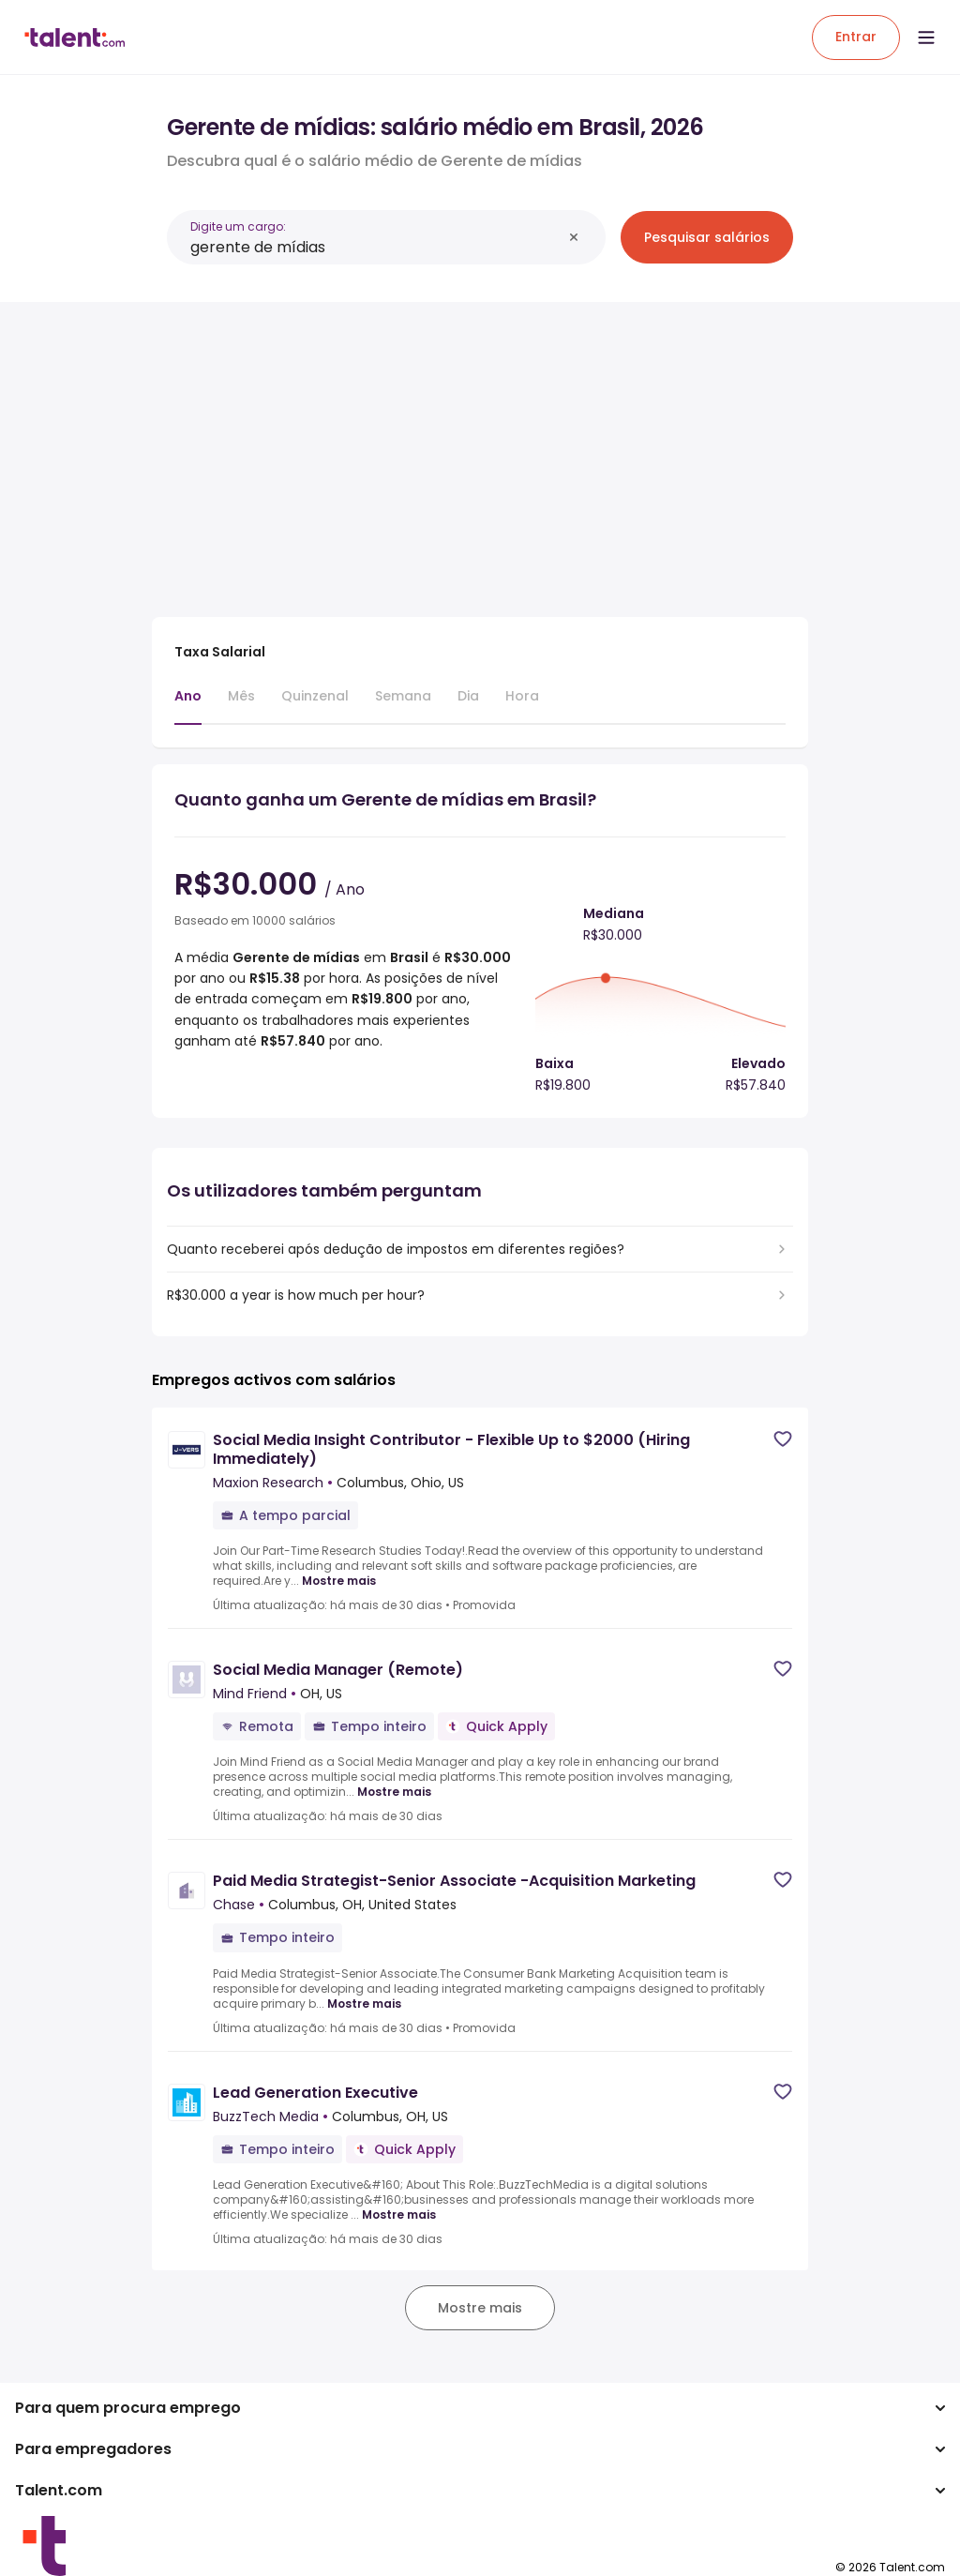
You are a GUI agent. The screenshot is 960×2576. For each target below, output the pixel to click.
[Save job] (782, 1439)
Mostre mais (339, 1581)
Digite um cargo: (238, 226)
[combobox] (376, 247)
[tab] (188, 705)
